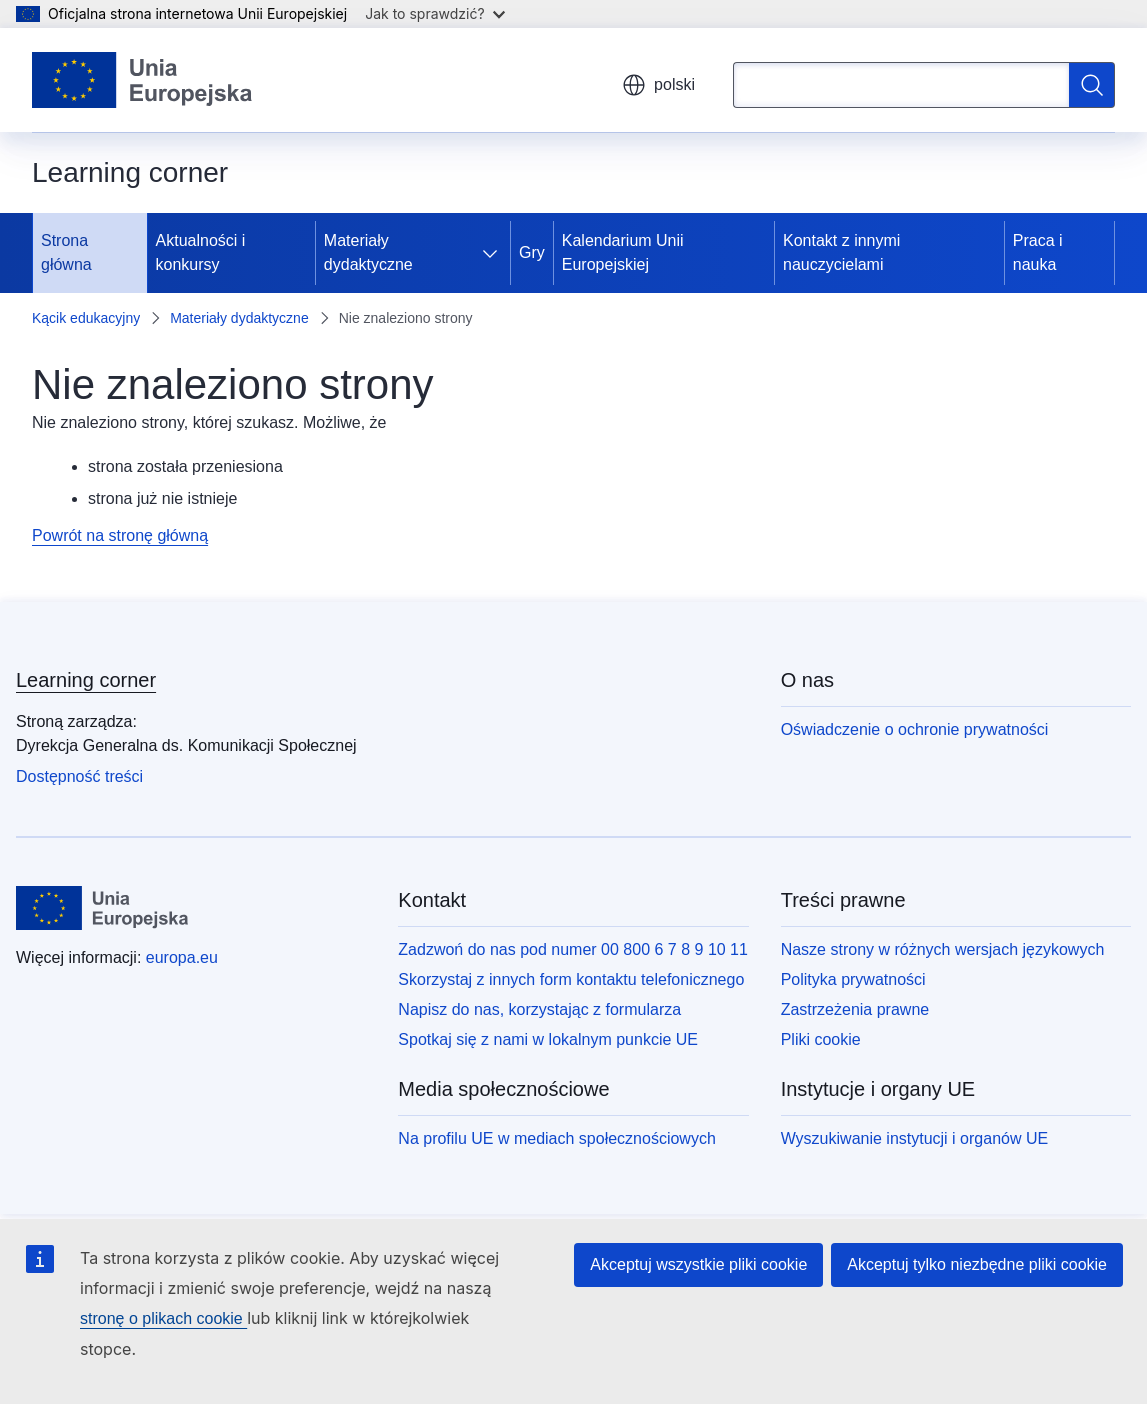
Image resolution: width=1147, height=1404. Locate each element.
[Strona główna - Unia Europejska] (142, 80)
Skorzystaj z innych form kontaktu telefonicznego (571, 979)
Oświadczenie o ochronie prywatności (915, 729)
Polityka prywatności (853, 979)
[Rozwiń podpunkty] (494, 253)
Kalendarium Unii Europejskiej (623, 252)
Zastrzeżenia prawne (855, 1009)
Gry (532, 252)
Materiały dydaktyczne (368, 252)
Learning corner (86, 680)
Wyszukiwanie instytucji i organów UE (915, 1138)
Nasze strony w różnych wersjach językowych (943, 949)
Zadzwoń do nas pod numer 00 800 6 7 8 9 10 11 (573, 949)
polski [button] (658, 85)
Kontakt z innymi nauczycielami (841, 252)
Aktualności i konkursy (201, 252)
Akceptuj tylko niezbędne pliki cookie (977, 1264)
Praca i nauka (1038, 252)
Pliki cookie (821, 1039)
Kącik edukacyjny (86, 318)
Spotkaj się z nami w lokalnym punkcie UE (548, 1039)
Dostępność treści (79, 776)
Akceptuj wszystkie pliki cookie (698, 1264)
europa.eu (182, 957)
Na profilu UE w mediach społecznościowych (556, 1138)
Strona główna (66, 252)
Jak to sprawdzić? (434, 13)
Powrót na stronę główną (120, 535)
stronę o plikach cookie (163, 1318)
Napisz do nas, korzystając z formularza (539, 1009)
